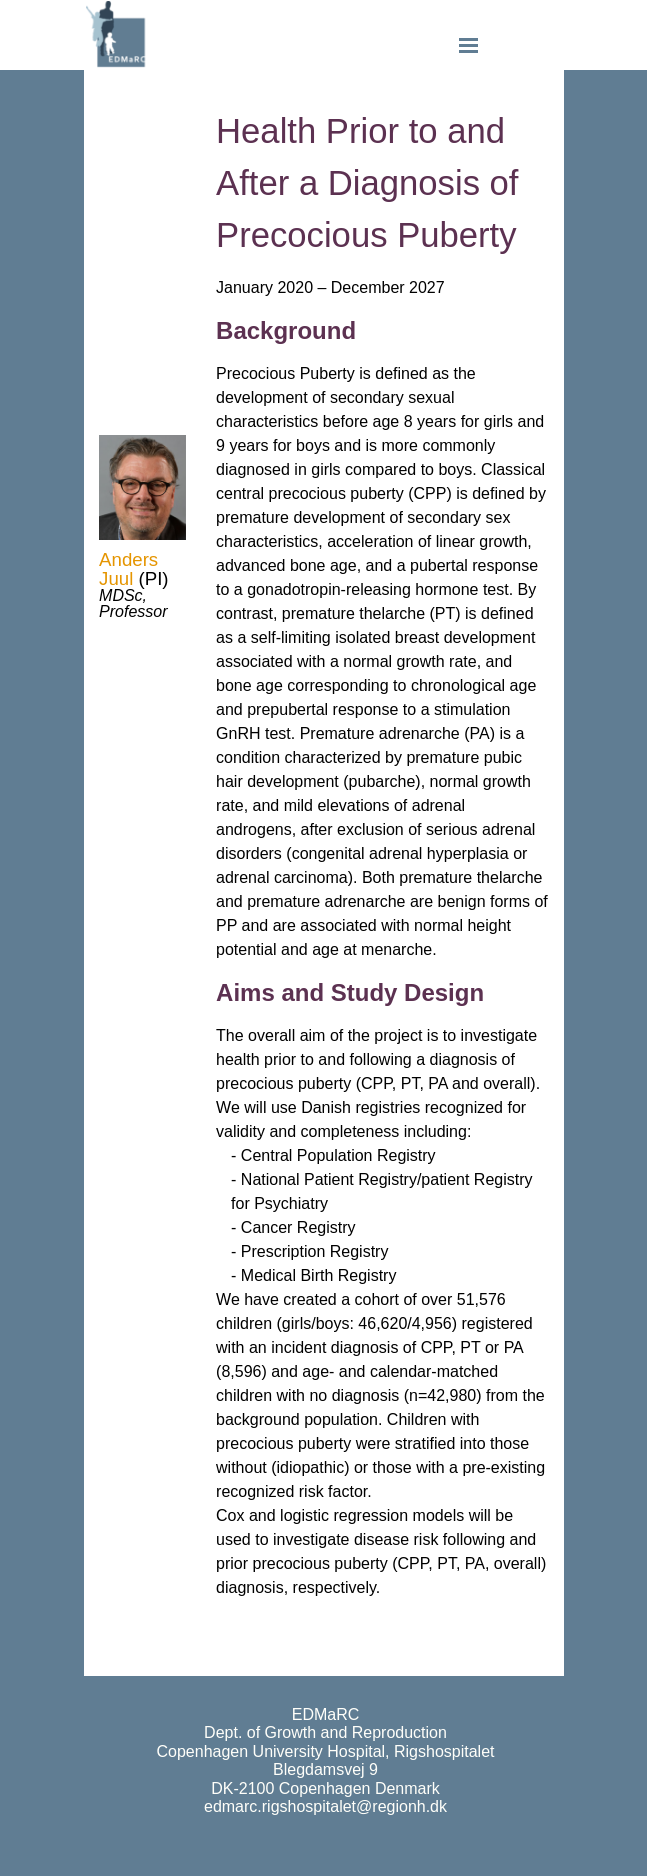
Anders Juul (128, 569)
